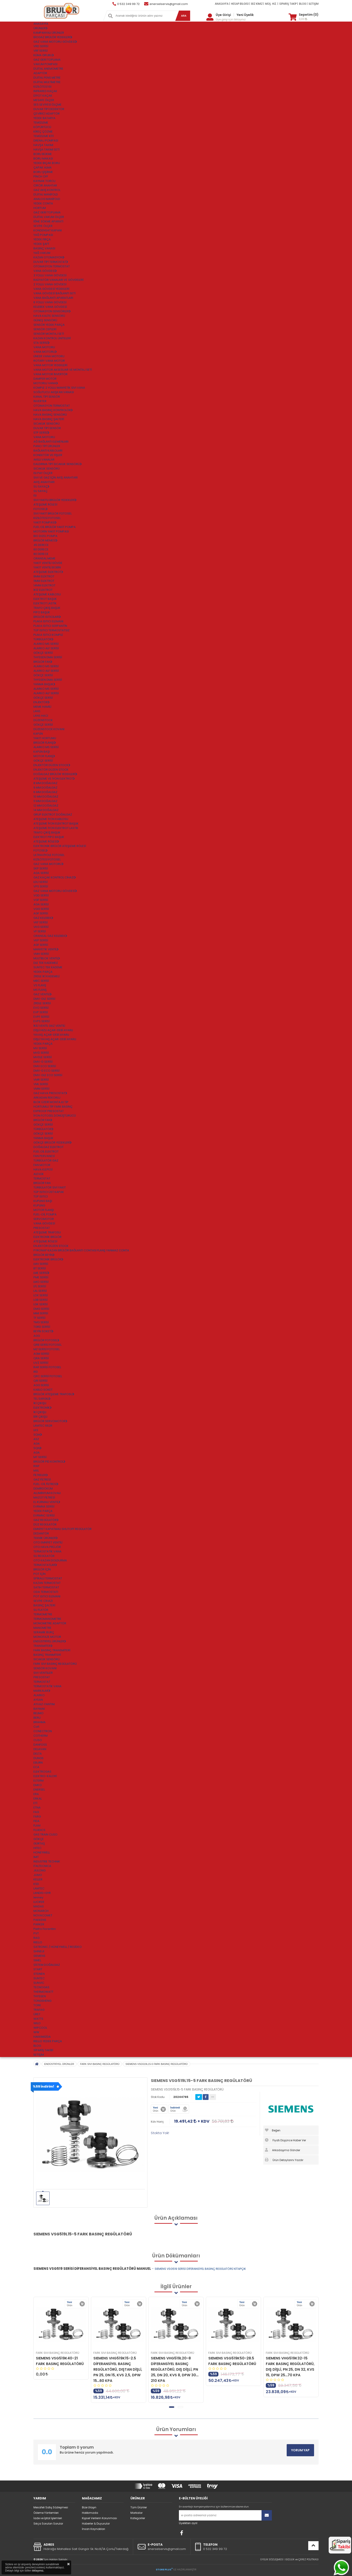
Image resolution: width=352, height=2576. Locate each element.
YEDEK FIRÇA (42, 239)
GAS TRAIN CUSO (45, 1834)
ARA (184, 15)
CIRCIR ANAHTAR (45, 185)
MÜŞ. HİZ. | (271, 4)
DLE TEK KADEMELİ (45, 963)
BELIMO (38, 1713)
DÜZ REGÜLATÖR (45, 1524)
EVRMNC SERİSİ (44, 1515)
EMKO (37, 1785)
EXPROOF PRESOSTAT (48, 1111)
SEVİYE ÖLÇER (43, 226)
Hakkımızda (90, 2513)
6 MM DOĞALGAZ (45, 792)
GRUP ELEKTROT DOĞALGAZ (52, 814)
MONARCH (40, 1911)
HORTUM (39, 208)
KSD (36, 1884)
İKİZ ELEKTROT (43, 590)
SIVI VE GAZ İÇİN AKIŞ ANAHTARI (55, 477)
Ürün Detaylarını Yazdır (284, 2160)
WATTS (38, 2019)
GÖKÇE (38, 1839)
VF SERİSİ (39, 931)
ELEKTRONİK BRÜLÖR (47, 1237)
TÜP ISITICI (40, 1196)
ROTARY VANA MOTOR (49, 361)
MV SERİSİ (40, 1048)
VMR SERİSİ (41, 1079)
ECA (36, 1767)
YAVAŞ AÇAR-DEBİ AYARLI (51, 1035)
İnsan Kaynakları (93, 2529)
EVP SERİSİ (40, 1012)
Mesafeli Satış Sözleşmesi (50, 2507)
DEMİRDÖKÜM (43, 1488)
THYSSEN (39, 1996)
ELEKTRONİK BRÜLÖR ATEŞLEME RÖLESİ (59, 846)
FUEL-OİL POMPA (45, 1214)
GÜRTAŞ (39, 1843)
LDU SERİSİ (40, 882)
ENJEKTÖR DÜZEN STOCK (50, 769)
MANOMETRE (42, 1628)
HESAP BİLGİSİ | (240, 4)
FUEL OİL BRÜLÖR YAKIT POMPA (54, 527)
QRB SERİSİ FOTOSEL (47, 1345)
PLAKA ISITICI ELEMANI (48, 621)
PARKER (38, 1924)
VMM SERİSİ (41, 1088)
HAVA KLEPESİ (43, 1169)
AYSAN (38, 1700)
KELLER (37, 1879)
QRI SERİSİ (40, 1381)
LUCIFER (38, 1902)
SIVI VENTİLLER (43, 1673)
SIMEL (37, 1960)
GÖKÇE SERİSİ (43, 653)
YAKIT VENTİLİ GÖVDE (47, 563)
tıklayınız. (38, 2570)
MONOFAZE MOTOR (47, 1637)
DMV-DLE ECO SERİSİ (47, 1075)
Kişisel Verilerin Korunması (99, 2518)
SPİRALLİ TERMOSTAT (47, 1578)
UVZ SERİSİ (40, 1363)
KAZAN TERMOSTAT (47, 1583)
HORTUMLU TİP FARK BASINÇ (53, 1106)
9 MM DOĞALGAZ (45, 787)
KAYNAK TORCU (44, 181)
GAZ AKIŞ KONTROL (46, 190)
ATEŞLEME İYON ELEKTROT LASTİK (55, 828)
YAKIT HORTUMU (44, 738)
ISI (35, 495)
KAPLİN (38, 734)
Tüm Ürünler (138, 2507)
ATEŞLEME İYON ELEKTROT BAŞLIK (56, 823)
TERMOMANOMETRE (47, 1619)
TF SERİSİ (39, 1318)
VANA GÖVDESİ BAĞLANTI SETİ (54, 293)
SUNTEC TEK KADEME (47, 967)
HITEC (37, 1848)
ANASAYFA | (222, 4)
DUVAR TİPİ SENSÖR (47, 428)
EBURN (38, 1762)
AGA (36, 1443)
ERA (36, 1794)
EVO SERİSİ (40, 1008)
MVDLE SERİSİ (42, 1057)
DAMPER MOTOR (45, 379)
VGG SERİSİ (41, 909)
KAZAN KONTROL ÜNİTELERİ (52, 338)
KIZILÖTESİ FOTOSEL (47, 518)
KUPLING (39, 1205)
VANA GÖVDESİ (44, 1223)
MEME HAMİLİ (42, 707)
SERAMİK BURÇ (43, 1632)
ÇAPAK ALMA (42, 167)
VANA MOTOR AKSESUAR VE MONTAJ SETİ (62, 370)
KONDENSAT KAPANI (47, 230)
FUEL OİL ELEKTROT (46, 1151)
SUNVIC (38, 1983)
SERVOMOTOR (43, 1219)
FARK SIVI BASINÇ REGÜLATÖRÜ (55, 1664)
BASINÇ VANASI (44, 248)
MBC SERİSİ (41, 981)
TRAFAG (38, 2010)
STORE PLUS (164, 2569)
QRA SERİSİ (41, 1358)
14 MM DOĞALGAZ (46, 810)
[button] (171, 2407)
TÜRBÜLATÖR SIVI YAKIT (49, 1187)
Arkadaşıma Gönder (282, 2150)
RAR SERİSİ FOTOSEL (47, 1367)
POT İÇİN (39, 1574)
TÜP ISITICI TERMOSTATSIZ (51, 630)
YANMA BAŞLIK (43, 1138)
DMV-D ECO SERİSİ (46, 1071)
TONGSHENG (42, 2001)
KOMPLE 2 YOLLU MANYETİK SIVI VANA (59, 388)
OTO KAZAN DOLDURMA (50, 1560)
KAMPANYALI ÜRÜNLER (48, 33)
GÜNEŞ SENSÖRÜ (45, 320)
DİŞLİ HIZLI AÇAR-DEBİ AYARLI (53, 1030)
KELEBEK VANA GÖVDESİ (50, 307)
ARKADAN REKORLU (46, 1097)
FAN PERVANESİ (44, 1156)
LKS (35, 1430)
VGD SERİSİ (41, 895)
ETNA (37, 1807)
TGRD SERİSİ (41, 1327)
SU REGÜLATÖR (44, 1556)
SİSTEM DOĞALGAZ (46, 1965)
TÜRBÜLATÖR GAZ (45, 1160)
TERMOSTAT (41, 1178)
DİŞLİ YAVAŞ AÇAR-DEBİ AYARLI (54, 1039)
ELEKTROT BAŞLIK (45, 599)
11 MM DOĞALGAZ (45, 801)
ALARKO (39, 1695)
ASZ (36, 1439)
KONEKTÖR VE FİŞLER (47, 455)
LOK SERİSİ (40, 1295)
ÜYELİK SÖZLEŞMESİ (271, 2559)
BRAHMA (39, 1722)
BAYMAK (39, 1709)
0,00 (303, 19)
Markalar (136, 2513)
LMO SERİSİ (40, 1282)
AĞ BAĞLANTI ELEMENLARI (50, 441)
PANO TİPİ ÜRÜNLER (46, 446)
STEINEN (39, 1974)
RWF (36, 1466)
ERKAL (37, 1798)
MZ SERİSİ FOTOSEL (46, 1349)
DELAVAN (39, 1749)
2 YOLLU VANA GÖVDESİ (49, 284)
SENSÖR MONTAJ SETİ (48, 334)
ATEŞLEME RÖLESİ (45, 504)
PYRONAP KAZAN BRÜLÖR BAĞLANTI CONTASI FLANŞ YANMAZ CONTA (81, 1250)
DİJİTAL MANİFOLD (45, 194)
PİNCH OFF (40, 176)
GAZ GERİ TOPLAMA (47, 212)
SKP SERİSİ (40, 868)
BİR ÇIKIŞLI (40, 1416)
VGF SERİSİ (40, 900)
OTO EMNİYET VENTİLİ (47, 1542)
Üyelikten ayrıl (188, 2523)
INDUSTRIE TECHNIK (46, 1861)
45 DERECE (41, 545)
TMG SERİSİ (41, 1322)
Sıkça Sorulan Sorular (48, 2523)
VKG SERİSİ (40, 927)
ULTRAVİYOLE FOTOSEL (48, 855)
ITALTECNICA (42, 1866)
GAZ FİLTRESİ (42, 1479)
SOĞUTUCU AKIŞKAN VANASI (53, 392)
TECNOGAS (41, 1987)
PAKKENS (39, 1920)
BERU (37, 1718)
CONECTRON (42, 1731)
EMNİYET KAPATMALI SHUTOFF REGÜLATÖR (62, 1529)
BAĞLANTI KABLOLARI (47, 450)
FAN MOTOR (41, 1165)
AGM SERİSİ (41, 1354)
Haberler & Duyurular (96, 2523)
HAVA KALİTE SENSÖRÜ (49, 316)
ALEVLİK (38, 1174)
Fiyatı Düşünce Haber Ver (285, 2140)
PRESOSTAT (41, 1228)
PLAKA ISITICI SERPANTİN (50, 626)
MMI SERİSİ (40, 1313)
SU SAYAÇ (40, 491)
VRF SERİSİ (40, 51)
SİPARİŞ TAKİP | (288, 4)
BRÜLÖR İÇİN (42, 1569)
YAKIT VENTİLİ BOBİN (47, 567)
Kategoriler (137, 2518)
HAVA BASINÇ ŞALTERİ (48, 419)
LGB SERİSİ (40, 1300)
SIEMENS (39, 1956)
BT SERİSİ (39, 1268)
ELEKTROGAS (42, 1771)
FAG (36, 1812)
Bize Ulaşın (89, 2507)
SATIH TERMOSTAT (46, 1587)
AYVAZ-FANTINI (44, 1704)
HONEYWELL (41, 1852)
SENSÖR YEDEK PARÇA (49, 325)
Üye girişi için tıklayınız (231, 19)
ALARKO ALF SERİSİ (46, 648)
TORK (37, 2005)
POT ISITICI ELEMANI (46, 1596)
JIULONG (39, 1870)
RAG (36, 1938)
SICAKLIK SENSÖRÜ (46, 423)
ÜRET (36, 2014)
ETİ (35, 1803)
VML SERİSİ (40, 1084)
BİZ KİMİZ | (257, 4)
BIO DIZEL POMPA (45, 536)
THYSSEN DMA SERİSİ (47, 657)
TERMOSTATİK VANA (47, 1551)
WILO (37, 2023)
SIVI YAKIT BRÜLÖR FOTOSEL (52, 513)
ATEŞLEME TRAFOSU (47, 1232)
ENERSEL (39, 1789)
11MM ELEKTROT (43, 581)
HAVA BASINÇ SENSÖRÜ (50, 414)
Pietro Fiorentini (44, 1929)
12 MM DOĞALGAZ (45, 805)
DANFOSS (40, 1744)
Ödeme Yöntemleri (46, 2513)
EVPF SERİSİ (41, 1017)
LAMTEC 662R (42, 1425)
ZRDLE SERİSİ (42, 1003)
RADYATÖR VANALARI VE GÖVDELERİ (58, 280)
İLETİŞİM (314, 4)
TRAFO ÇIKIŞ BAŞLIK (46, 608)
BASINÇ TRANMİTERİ (47, 1655)
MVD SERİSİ (41, 1053)
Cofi (36, 1727)
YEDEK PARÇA (43, 972)
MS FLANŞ (40, 990)
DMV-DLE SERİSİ (44, 999)
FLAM (36, 1825)
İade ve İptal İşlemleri (47, 2518)
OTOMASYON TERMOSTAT (51, 266)
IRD (35, 1372)
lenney (38, 1897)
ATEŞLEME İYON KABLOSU (50, 819)
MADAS (38, 1906)
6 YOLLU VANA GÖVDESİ (49, 302)
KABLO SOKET (43, 1390)
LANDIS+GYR (42, 1893)
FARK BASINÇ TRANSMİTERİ (51, 1650)
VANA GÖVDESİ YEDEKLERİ (51, 289)
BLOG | (303, 4)
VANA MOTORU (44, 347)
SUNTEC (39, 1978)
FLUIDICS (39, 1830)
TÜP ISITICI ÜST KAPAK (48, 1192)
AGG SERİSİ (41, 1385)
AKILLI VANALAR (44, 459)
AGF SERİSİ (40, 913)
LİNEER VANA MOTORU (48, 356)
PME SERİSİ (40, 1277)
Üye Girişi (223, 15)
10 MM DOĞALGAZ (45, 796)
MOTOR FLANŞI (43, 1210)
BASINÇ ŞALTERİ (44, 1605)
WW (36, 2032)
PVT (36, 1933)
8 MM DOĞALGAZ (45, 783)
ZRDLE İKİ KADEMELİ (46, 976)
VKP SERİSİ (40, 940)
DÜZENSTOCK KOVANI (48, 729)
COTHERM (40, 1736)
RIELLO (37, 1942)
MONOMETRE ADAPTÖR (49, 1623)
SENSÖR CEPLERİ (44, 329)
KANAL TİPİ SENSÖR (46, 397)
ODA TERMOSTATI (45, 1592)
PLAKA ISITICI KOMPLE (48, 635)
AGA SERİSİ (41, 873)
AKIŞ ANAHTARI (44, 482)
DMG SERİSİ (41, 1309)
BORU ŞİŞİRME (43, 172)
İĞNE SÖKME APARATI (48, 221)
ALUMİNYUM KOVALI (47, 1493)
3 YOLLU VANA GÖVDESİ (49, 275)
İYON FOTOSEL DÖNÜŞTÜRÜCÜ (54, 1115)
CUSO (37, 1740)
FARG (37, 1816)
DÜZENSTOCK (43, 720)
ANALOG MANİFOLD (46, 199)
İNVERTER (39, 401)
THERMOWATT (43, 1992)
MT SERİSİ (39, 1457)
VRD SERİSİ (40, 46)
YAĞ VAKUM (41, 253)
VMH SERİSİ (41, 954)
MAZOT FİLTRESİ (44, 1497)
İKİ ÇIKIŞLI (39, 1403)
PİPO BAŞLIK (41, 612)
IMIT (36, 1857)
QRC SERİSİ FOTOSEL (47, 1376)
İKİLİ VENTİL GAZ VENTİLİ (49, 1026)
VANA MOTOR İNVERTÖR (50, 374)
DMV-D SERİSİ (43, 1062)
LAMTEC (38, 1888)
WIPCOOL (40, 2028)
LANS (36, 711)
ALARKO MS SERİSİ (46, 644)
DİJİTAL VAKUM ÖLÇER (48, 217)
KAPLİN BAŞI (41, 751)
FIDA (36, 1821)
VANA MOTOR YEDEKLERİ (50, 365)
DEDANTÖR (41, 1533)
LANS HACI (40, 716)
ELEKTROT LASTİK (45, 603)
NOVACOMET (42, 1915)
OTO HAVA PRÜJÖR (47, 1547)
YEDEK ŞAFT (41, 244)
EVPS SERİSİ (41, 1021)
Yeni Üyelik (245, 15)
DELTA (37, 1753)
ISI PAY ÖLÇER (43, 473)
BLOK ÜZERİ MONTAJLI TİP (50, 1102)
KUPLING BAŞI (42, 1201)
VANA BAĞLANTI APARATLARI (53, 298)
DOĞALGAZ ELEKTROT (48, 1147)
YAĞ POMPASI (43, 235)
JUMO (37, 1875)
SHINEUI (38, 1951)
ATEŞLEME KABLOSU (47, 594)
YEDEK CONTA (43, 203)
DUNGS (38, 1758)
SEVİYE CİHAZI (43, 1601)
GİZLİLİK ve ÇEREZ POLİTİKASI (302, 2559)
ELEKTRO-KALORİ (45, 1776)
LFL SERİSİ (39, 1286)
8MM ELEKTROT (43, 576)
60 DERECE (40, 549)
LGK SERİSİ (40, 1304)
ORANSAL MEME (44, 558)
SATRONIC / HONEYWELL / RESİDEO (57, 1947)
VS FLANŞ (39, 985)
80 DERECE (40, 554)
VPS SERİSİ (40, 886)
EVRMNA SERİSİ (43, 1506)
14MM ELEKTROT (44, 585)
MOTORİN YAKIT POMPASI (51, 531)
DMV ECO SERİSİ (44, 1066)
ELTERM (38, 1780)
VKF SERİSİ (40, 922)
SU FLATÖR (40, 1610)
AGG (36, 1336)
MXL (36, 1470)
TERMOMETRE (42, 1614)
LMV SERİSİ (40, 1264)
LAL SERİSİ (40, 1291)
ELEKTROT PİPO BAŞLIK (48, 837)
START (37, 1969)
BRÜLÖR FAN (42, 1183)
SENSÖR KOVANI (45, 1668)
